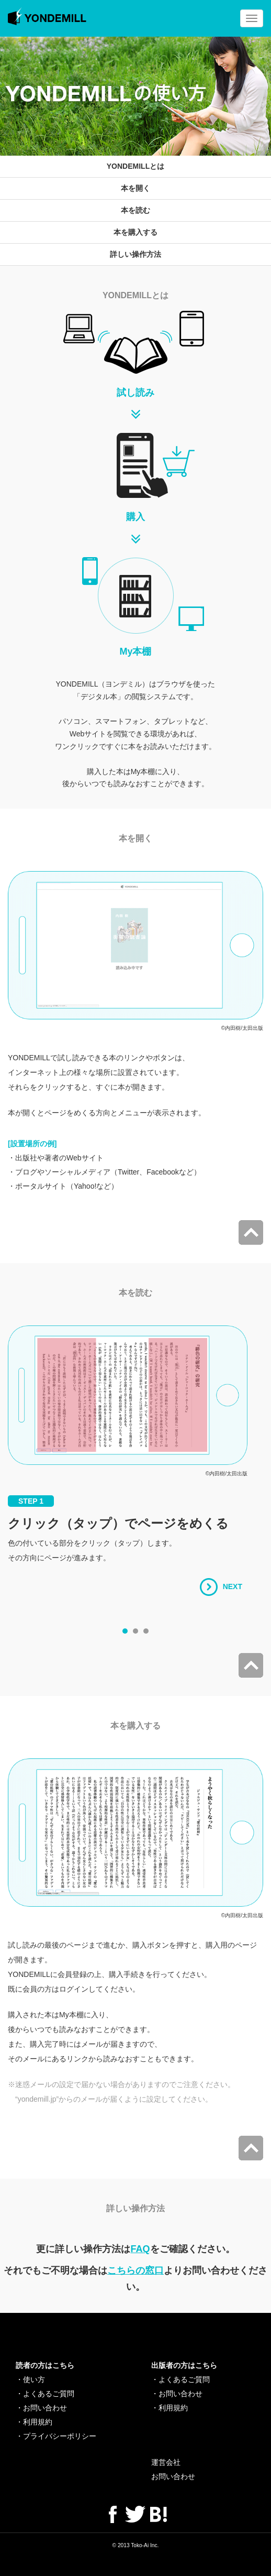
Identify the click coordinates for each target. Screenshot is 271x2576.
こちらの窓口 (135, 2270)
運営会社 (165, 2462)
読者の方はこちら (45, 2365)
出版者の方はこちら (184, 2365)
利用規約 (37, 2422)
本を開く (135, 188)
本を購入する (135, 232)
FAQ (140, 2249)
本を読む (135, 210)
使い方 (34, 2379)
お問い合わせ (45, 2408)
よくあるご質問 (48, 2393)
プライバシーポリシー (59, 2436)
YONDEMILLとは (135, 166)
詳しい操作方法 (135, 254)
